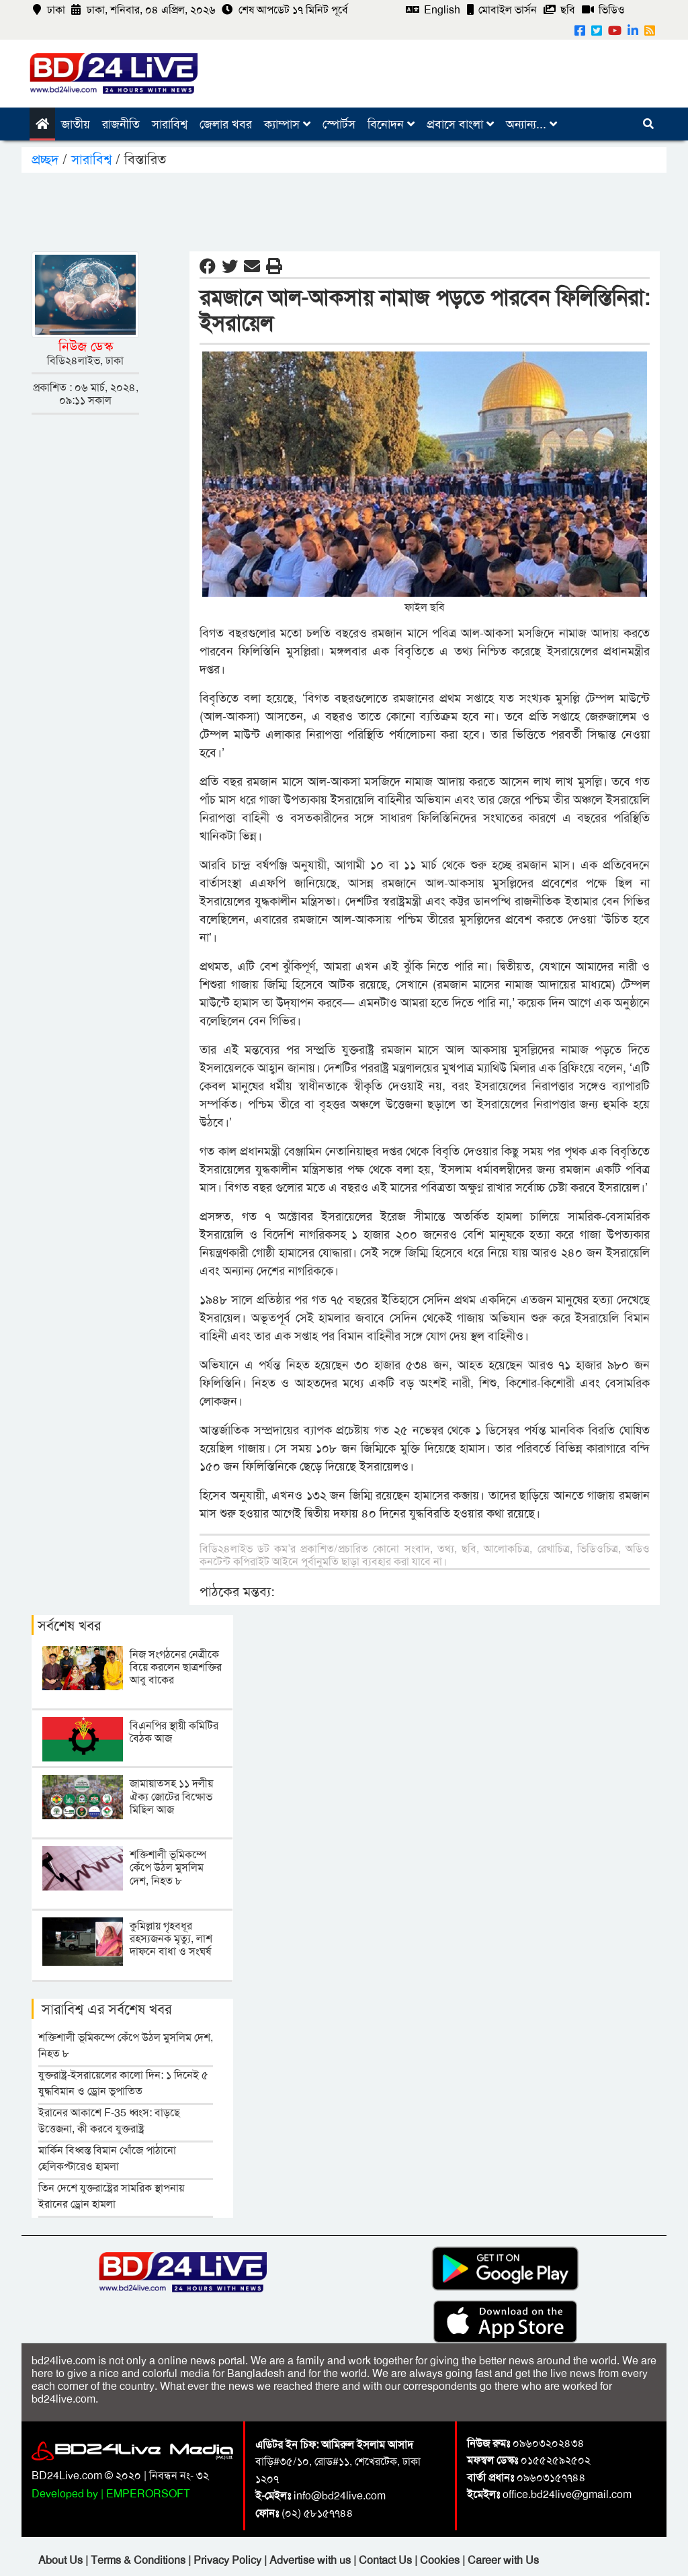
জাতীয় (75, 124)
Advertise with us (311, 2560)
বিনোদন (391, 124)
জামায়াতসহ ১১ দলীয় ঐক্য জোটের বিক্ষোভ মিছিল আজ (171, 1796)
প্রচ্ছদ (47, 159)
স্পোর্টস (338, 124)
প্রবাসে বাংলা (460, 124)
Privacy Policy (229, 2560)
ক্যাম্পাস (287, 124)
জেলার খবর (226, 124)
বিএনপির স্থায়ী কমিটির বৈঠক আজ (174, 1731)
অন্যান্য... (531, 124)
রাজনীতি (121, 124)
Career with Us (503, 2560)
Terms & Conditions (139, 2560)
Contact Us (387, 2560)
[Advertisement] (344, 209)
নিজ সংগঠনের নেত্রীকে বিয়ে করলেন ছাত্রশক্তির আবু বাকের (176, 1667)
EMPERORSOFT (148, 2494)
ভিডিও (603, 10)
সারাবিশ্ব (169, 124)
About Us (61, 2560)
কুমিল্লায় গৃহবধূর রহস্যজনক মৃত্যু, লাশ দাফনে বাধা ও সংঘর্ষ (171, 1938)
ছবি (559, 10)
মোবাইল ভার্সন (502, 10)
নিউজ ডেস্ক (85, 346)
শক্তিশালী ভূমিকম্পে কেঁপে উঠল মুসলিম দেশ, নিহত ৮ (168, 1867)
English (433, 10)
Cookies (440, 2560)
